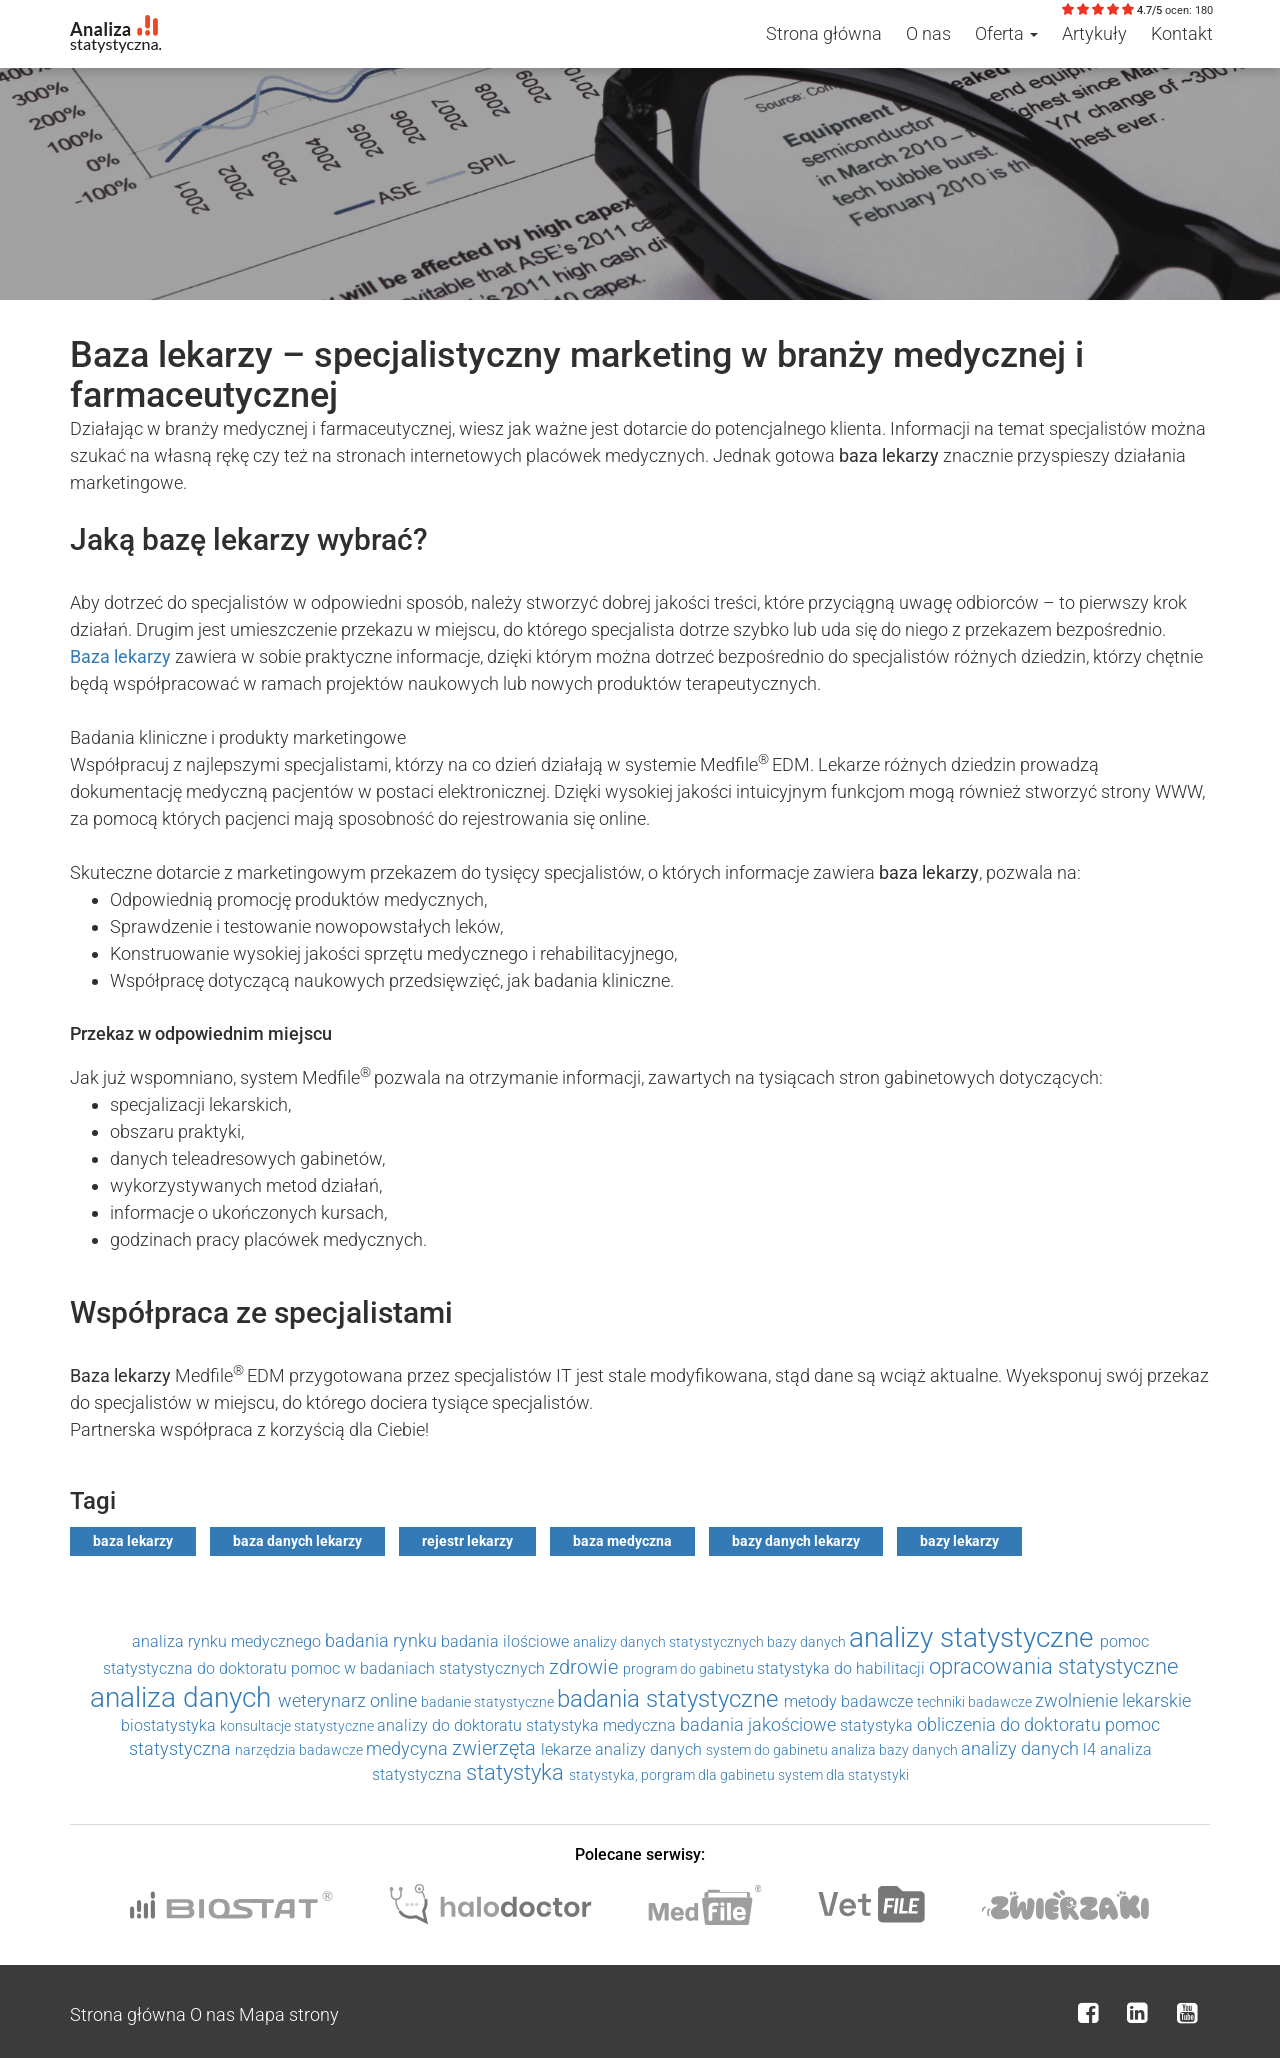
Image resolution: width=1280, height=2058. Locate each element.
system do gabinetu (768, 1750)
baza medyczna (622, 1541)
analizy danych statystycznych (670, 1642)
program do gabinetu (690, 1669)
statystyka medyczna (603, 1725)
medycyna (409, 1748)
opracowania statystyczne (1053, 1666)
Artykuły (1094, 33)
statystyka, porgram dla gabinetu (673, 1775)
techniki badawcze (976, 1702)
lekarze (568, 1749)
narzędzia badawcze (300, 1750)
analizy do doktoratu (451, 1725)
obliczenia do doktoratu (1011, 1724)
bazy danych (808, 1642)
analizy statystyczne (974, 1637)
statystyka (878, 1725)
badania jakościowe (760, 1724)
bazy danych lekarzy (796, 1541)
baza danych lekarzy (297, 1541)
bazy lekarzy (959, 1541)
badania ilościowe (507, 1641)
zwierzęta (496, 1748)
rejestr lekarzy (467, 1541)
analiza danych (184, 1697)
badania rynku (383, 1640)
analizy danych (650, 1749)
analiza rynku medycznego (228, 1641)
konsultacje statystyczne (298, 1726)
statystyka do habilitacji (843, 1668)
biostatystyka (170, 1725)
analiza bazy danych (896, 1750)
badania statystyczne (670, 1699)
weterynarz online (349, 1700)
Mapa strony (289, 2014)
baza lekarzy (133, 1541)
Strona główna (824, 33)
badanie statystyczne (489, 1702)
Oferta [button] (1006, 33)
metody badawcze (850, 1701)
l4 (1091, 1749)
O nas (928, 33)
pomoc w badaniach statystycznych (420, 1668)
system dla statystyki (843, 1775)
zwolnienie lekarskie (1113, 1700)
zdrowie (586, 1667)
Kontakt (1182, 33)
